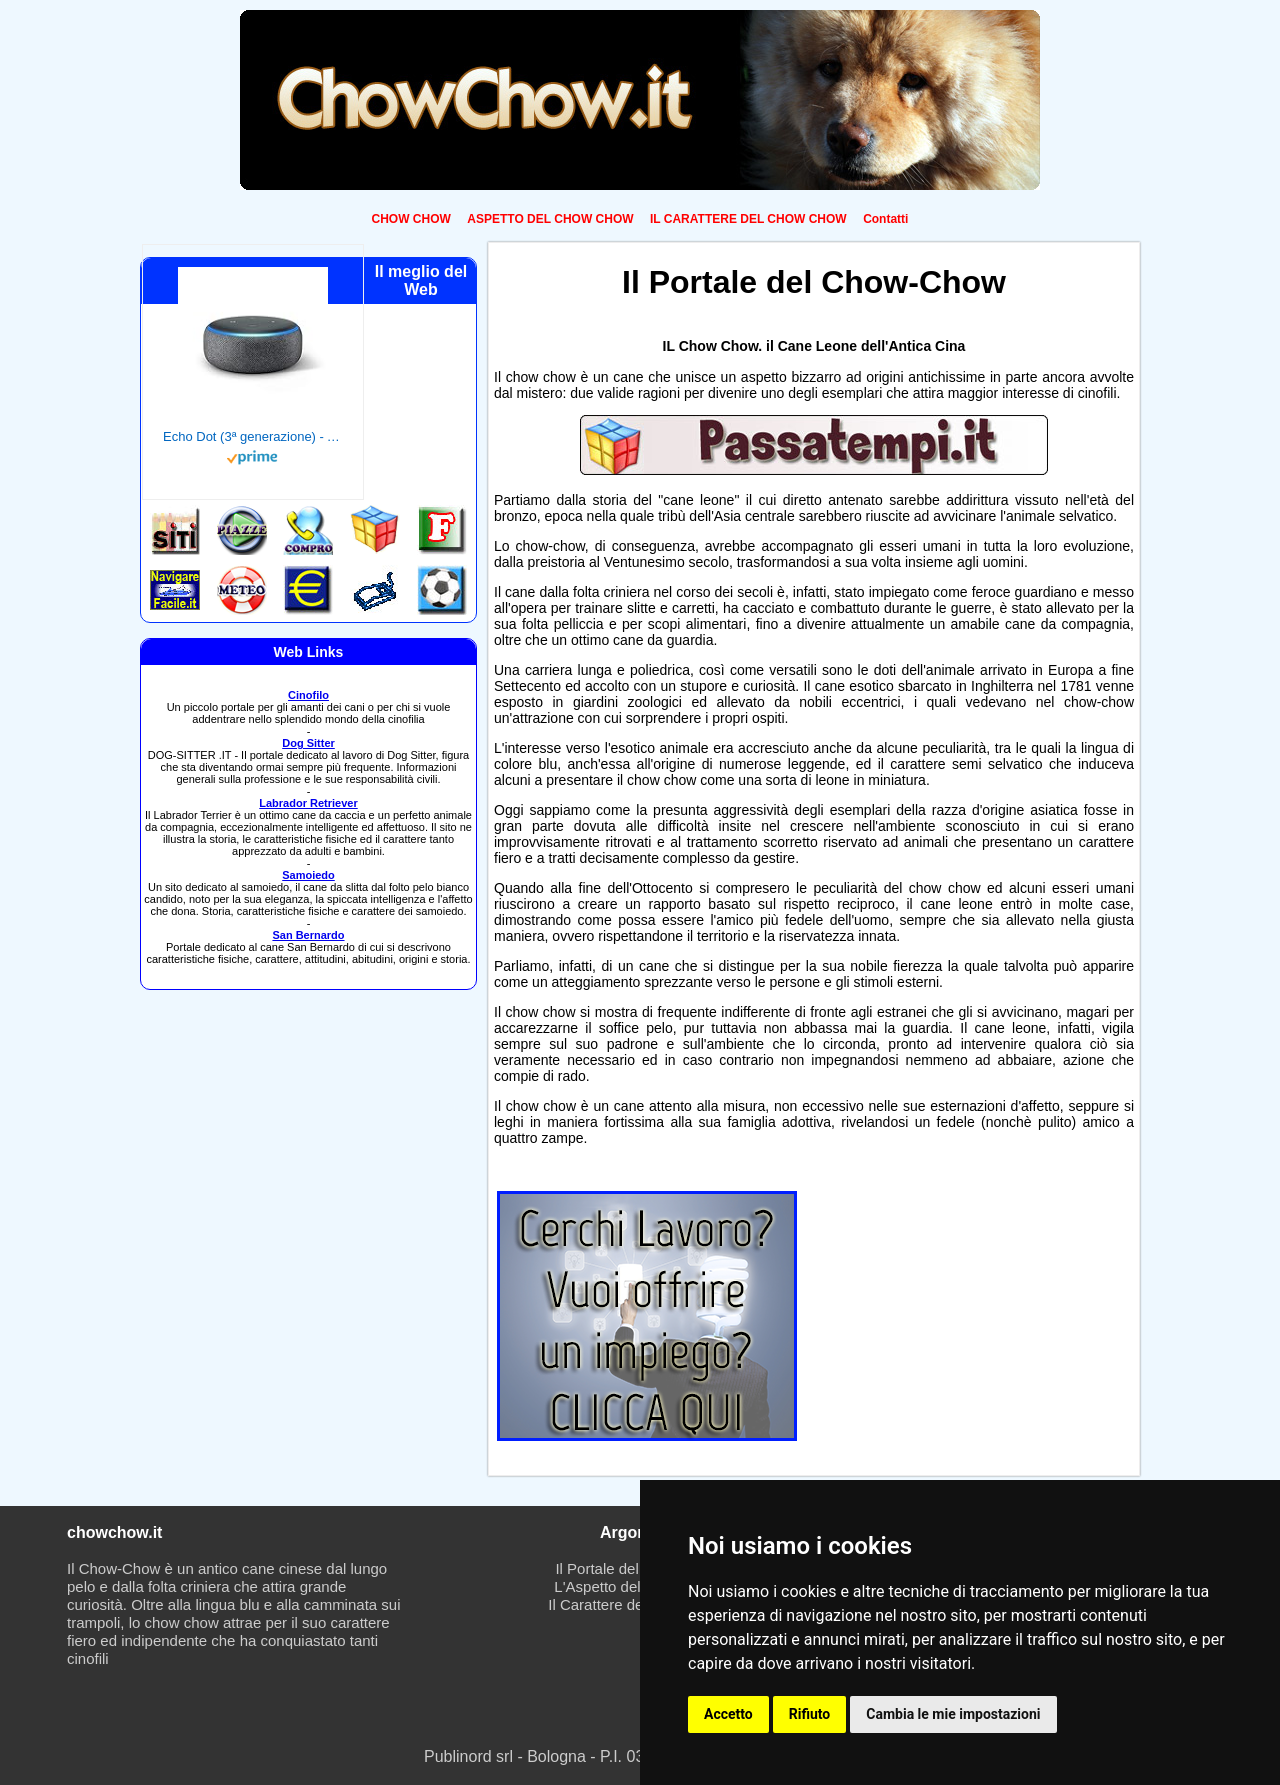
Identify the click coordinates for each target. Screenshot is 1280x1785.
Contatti (885, 219)
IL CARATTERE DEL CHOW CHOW (748, 219)
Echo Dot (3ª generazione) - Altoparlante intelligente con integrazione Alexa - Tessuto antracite (253, 436)
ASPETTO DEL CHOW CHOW (550, 219)
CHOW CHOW (411, 219)
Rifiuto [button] (810, 1714)
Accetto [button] (728, 1714)
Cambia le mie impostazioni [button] (953, 1714)
